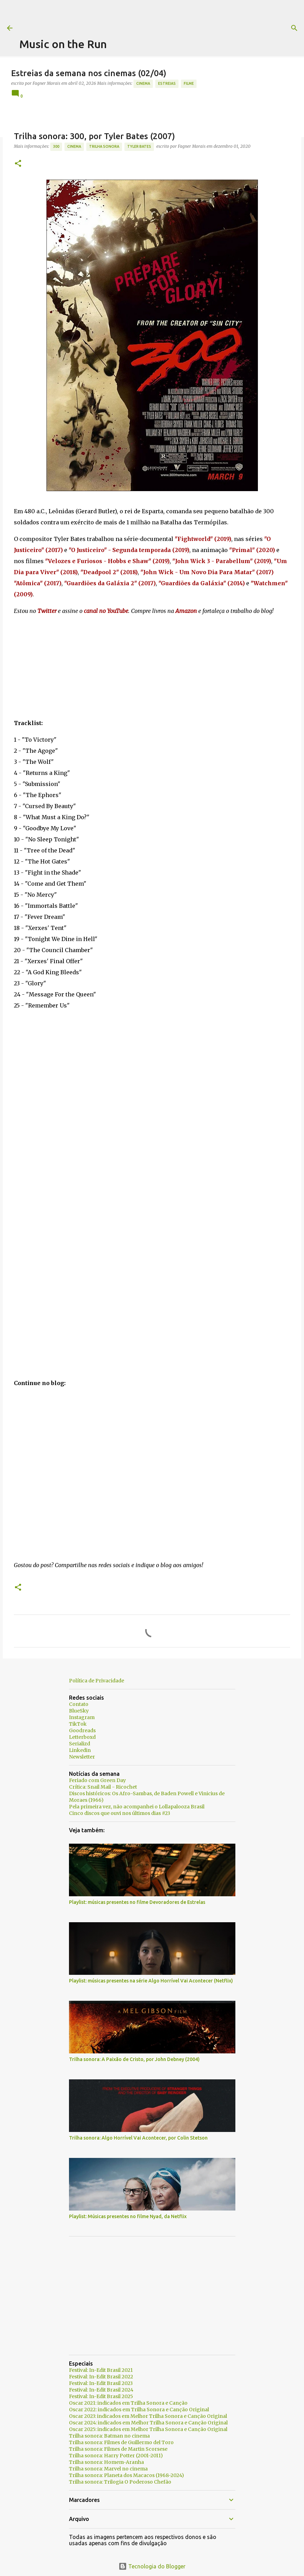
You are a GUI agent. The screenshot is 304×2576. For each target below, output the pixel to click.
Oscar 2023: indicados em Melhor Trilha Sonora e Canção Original (148, 2416)
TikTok (78, 1724)
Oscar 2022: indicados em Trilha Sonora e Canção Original (139, 2409)
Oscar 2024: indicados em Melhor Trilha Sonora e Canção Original (148, 2423)
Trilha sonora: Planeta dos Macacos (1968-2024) (126, 2475)
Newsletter (82, 1757)
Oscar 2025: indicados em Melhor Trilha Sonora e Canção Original (148, 2429)
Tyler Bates (139, 146)
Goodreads (82, 1730)
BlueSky (79, 1711)
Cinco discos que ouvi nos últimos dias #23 (119, 1813)
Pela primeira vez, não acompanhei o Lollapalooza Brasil (137, 1807)
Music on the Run (63, 44)
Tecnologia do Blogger (152, 2566)
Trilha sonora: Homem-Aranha (106, 2462)
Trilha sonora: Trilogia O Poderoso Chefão (120, 2482)
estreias (167, 83)
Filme (189, 83)
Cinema (143, 83)
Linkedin (80, 1750)
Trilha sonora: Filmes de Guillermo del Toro (121, 2442)
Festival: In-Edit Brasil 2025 (101, 2396)
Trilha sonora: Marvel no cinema (108, 2469)
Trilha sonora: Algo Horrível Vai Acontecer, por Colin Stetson (138, 2138)
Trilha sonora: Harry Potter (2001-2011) (116, 2455)
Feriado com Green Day (97, 1780)
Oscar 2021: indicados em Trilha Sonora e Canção (128, 2403)
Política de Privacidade (96, 1681)
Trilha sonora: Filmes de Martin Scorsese (118, 2449)
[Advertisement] (145, 15)
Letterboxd (82, 1737)
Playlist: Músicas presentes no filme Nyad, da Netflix (127, 2216)
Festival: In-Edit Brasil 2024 (101, 2390)
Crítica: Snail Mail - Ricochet (103, 1787)
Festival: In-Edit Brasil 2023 (101, 2383)
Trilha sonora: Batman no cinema (109, 2436)
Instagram (82, 1717)
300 (56, 146)
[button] (18, 164)
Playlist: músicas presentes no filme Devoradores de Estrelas (137, 1902)
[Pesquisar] (281, 28)
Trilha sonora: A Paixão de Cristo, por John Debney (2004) (134, 2059)
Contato (78, 1704)
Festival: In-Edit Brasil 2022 (101, 2377)
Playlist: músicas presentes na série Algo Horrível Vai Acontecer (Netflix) (151, 1980)
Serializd (79, 1744)
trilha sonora (104, 146)
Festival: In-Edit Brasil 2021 (101, 2370)
